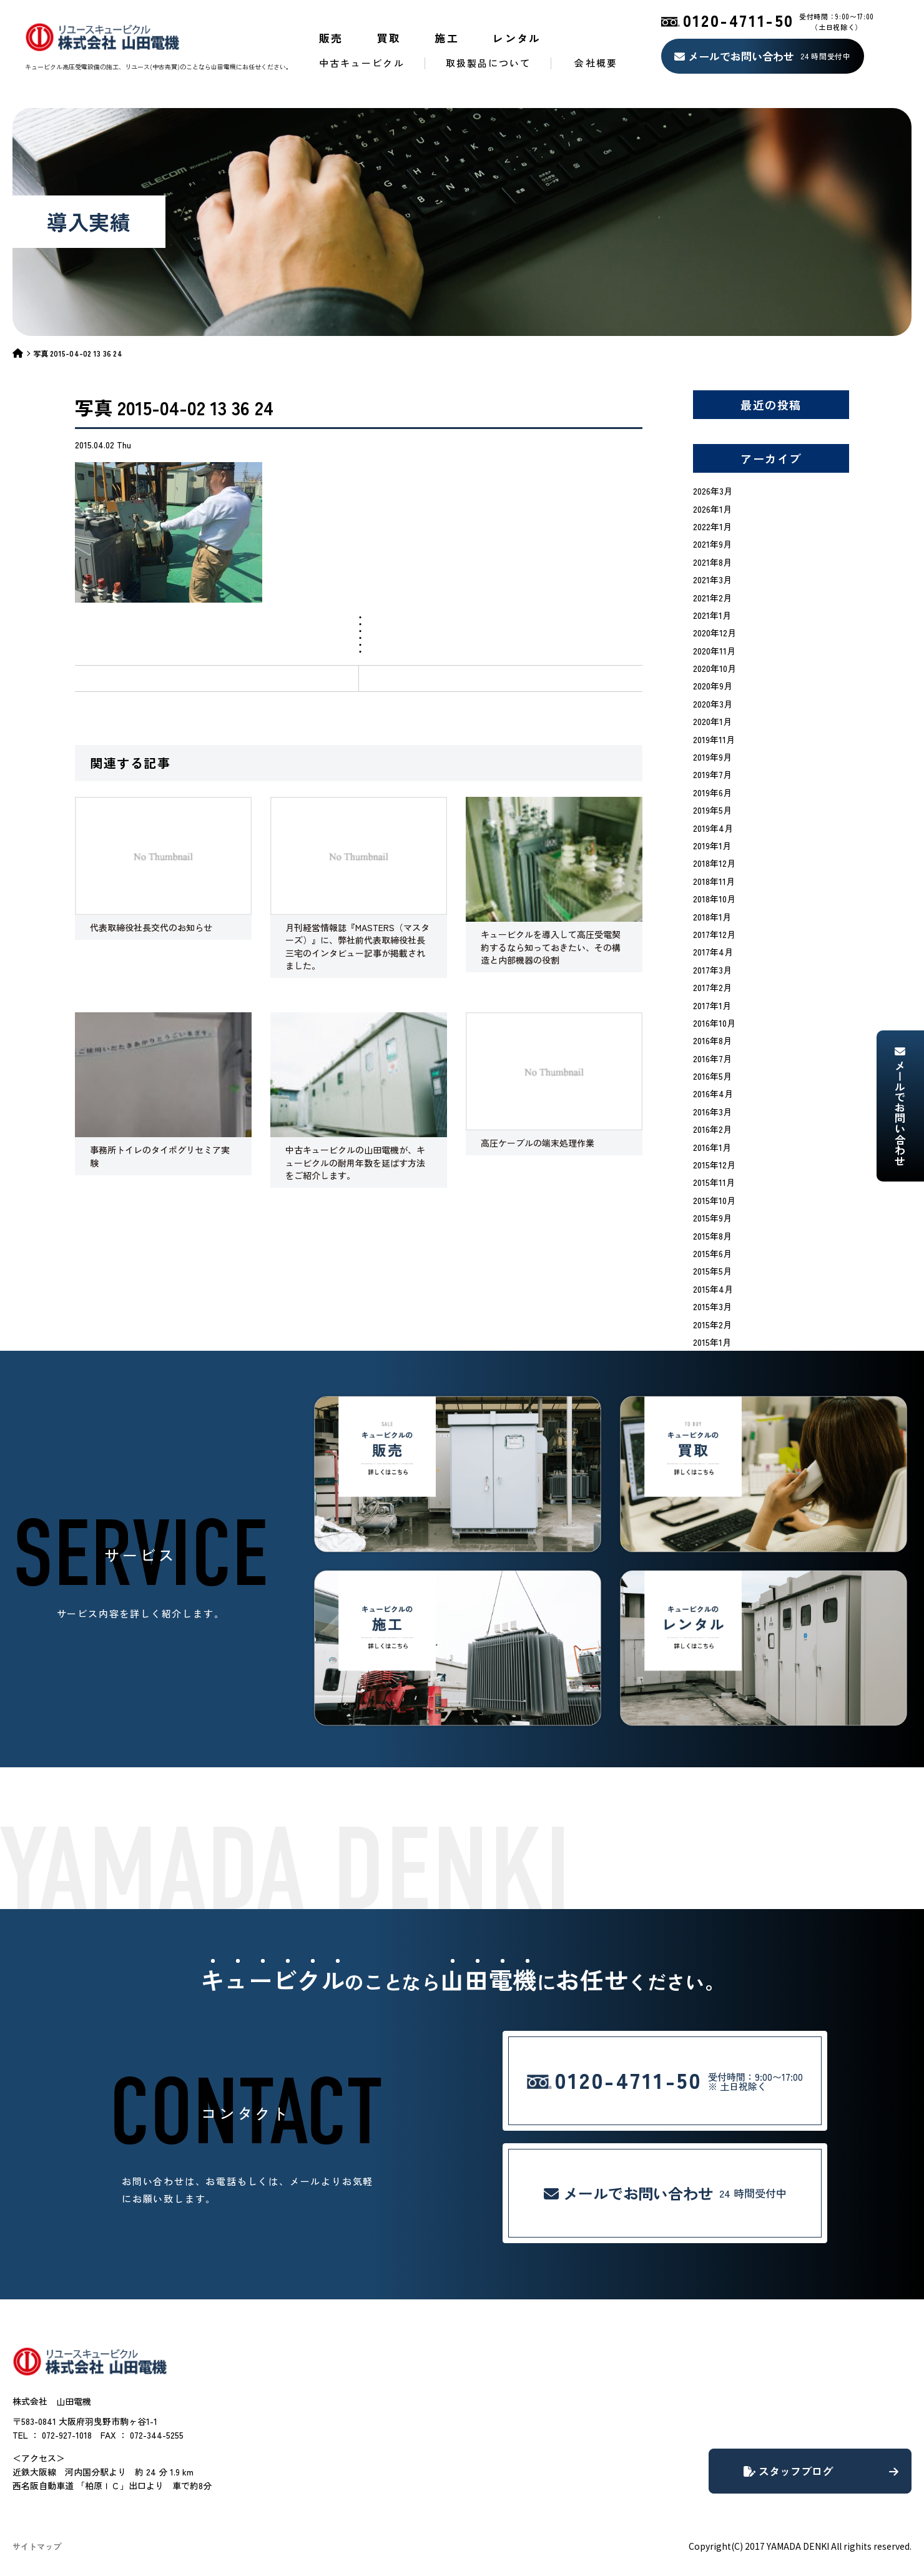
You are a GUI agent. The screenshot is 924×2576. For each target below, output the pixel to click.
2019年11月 (714, 739)
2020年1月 (712, 721)
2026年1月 (712, 509)
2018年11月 (714, 881)
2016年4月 (713, 1093)
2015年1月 (712, 1342)
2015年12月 (714, 1164)
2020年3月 (712, 704)
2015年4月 (713, 1289)
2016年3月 (712, 1111)
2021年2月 (712, 597)
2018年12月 (714, 863)
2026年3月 (712, 491)
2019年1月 (712, 845)
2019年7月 (712, 774)
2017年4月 (713, 951)
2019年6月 (712, 792)
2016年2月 (712, 1129)
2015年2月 (712, 1324)
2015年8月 (712, 1236)
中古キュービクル (362, 62)
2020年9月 (712, 685)
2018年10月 (714, 898)
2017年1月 (712, 1005)
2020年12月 (714, 632)
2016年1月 (712, 1147)
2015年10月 (714, 1200)
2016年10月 (714, 1023)
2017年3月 (712, 970)
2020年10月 (714, 668)
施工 (447, 38)
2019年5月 (712, 810)
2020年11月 (714, 650)
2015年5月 (712, 1271)
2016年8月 (712, 1040)
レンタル (517, 38)
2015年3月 (712, 1306)
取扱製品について (488, 62)
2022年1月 (712, 526)
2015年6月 (712, 1253)
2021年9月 (712, 544)
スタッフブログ (821, 2471)
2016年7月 (712, 1058)
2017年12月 (714, 934)
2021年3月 (712, 579)
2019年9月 (712, 757)
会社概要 (595, 62)
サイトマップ (36, 2546)
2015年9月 (712, 1218)
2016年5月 (712, 1076)
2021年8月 (712, 562)
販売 (331, 38)
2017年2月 (712, 987)
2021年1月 (712, 615)
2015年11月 (714, 1182)
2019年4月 (713, 828)
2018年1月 (712, 916)
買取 (389, 38)
